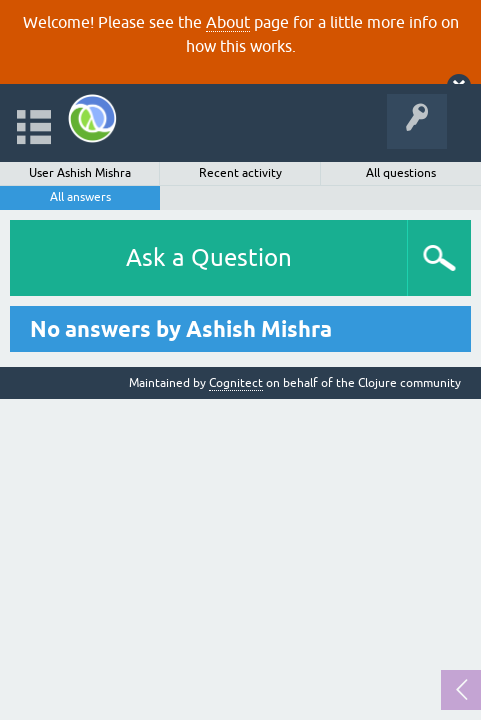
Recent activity (240, 173)
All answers (80, 197)
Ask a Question (209, 257)
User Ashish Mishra (80, 173)
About (228, 22)
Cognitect (236, 383)
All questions (401, 173)
